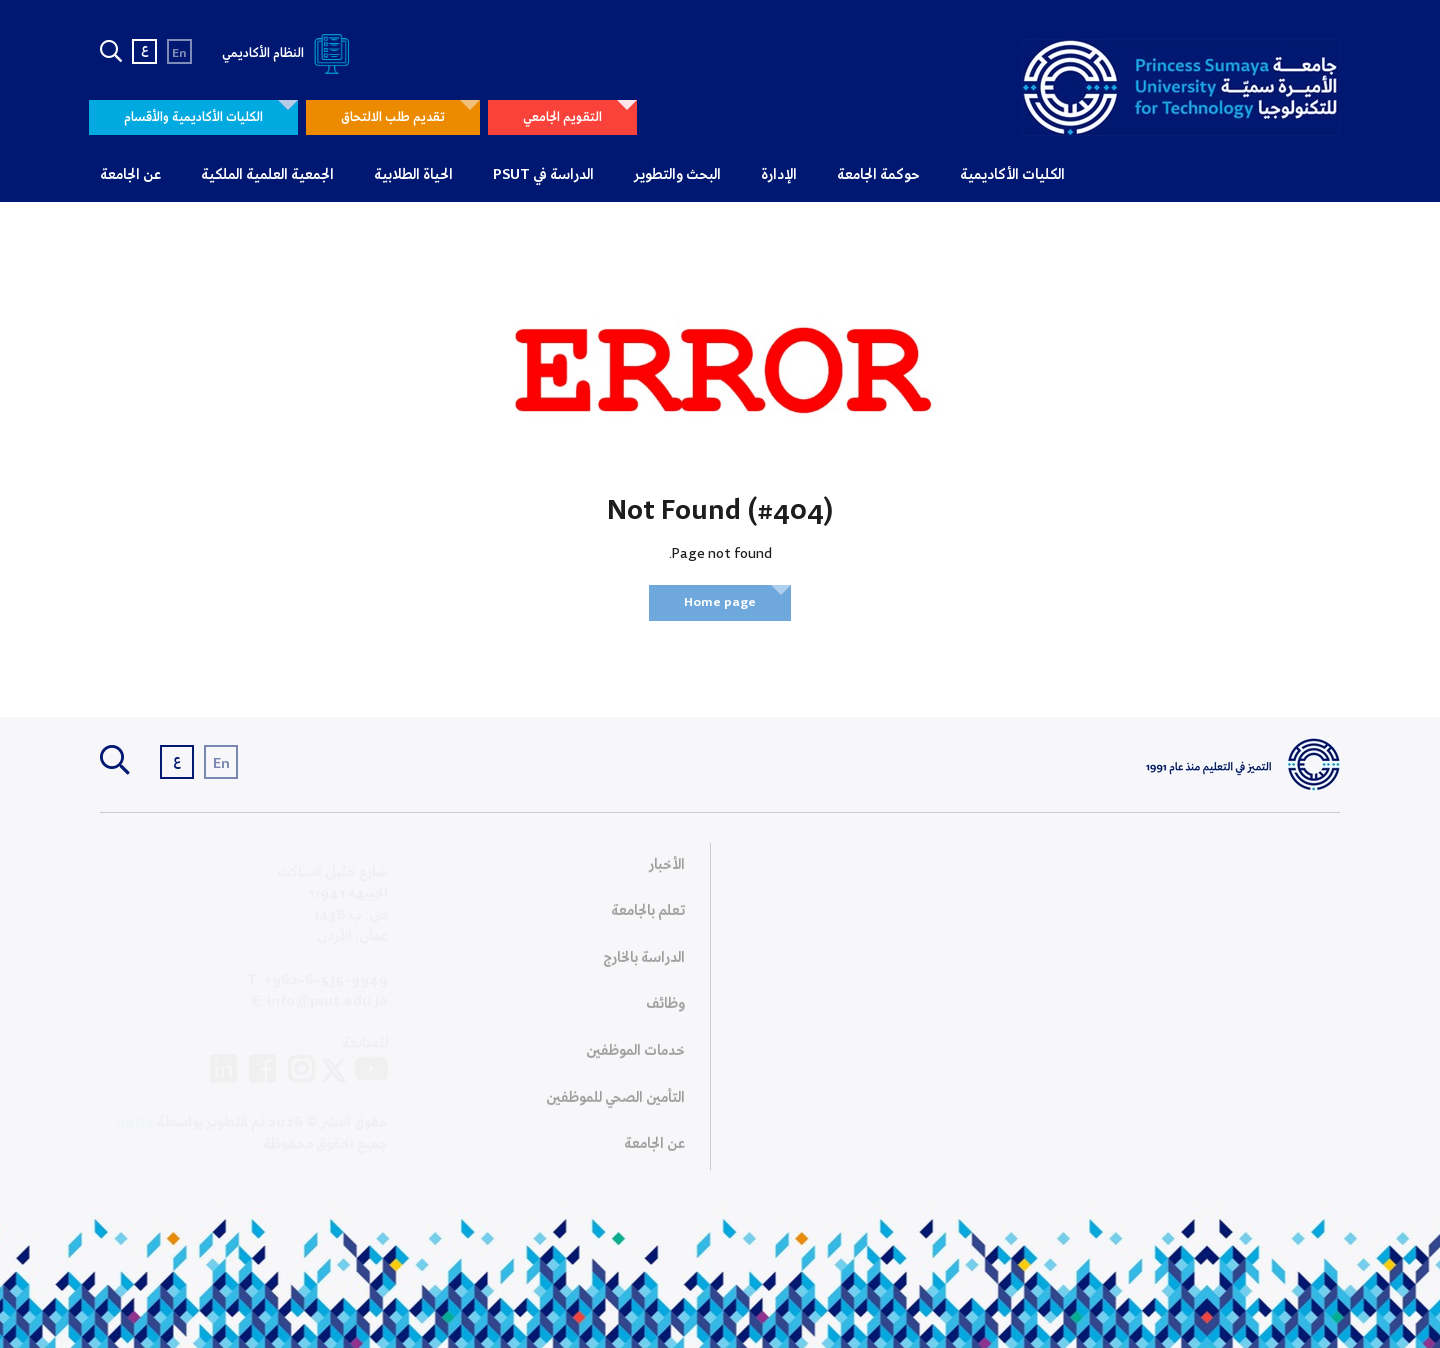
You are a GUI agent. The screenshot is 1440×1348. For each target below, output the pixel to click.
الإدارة (779, 175)
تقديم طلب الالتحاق (393, 117)
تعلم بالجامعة (648, 918)
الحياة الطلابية (413, 175)
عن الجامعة (130, 175)
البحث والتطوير (677, 175)
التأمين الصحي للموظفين (615, 1104)
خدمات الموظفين (635, 1058)
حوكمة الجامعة (878, 175)
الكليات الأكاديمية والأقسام (193, 117)
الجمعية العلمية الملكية (267, 175)
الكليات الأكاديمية (1012, 175)
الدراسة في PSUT (543, 175)
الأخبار (667, 871)
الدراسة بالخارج (644, 964)
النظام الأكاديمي (289, 53)
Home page (720, 602)
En (179, 53)
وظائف (665, 1011)
